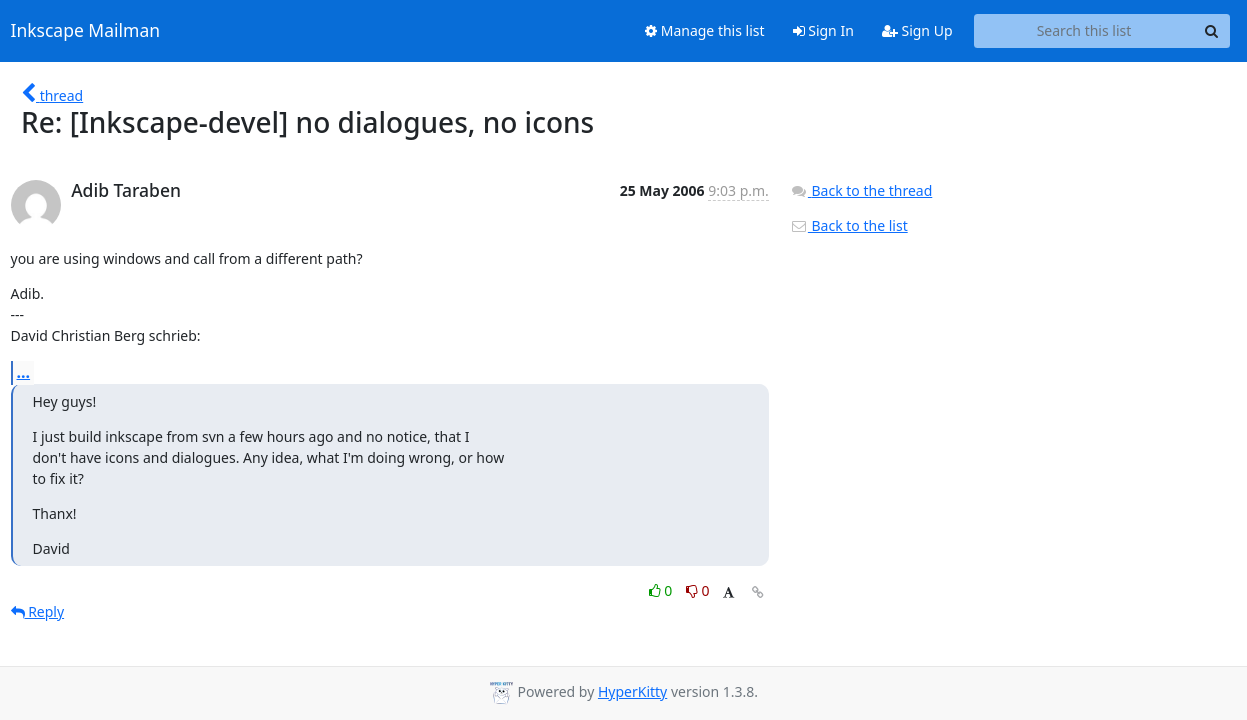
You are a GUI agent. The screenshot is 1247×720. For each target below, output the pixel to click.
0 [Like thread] (662, 590)
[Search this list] (1084, 31)
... (24, 372)
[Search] (1212, 31)
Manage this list (705, 30)
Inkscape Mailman (86, 31)
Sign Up (917, 30)
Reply (38, 611)
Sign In (823, 30)
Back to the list (849, 225)
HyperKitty (632, 691)
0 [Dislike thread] (698, 590)
